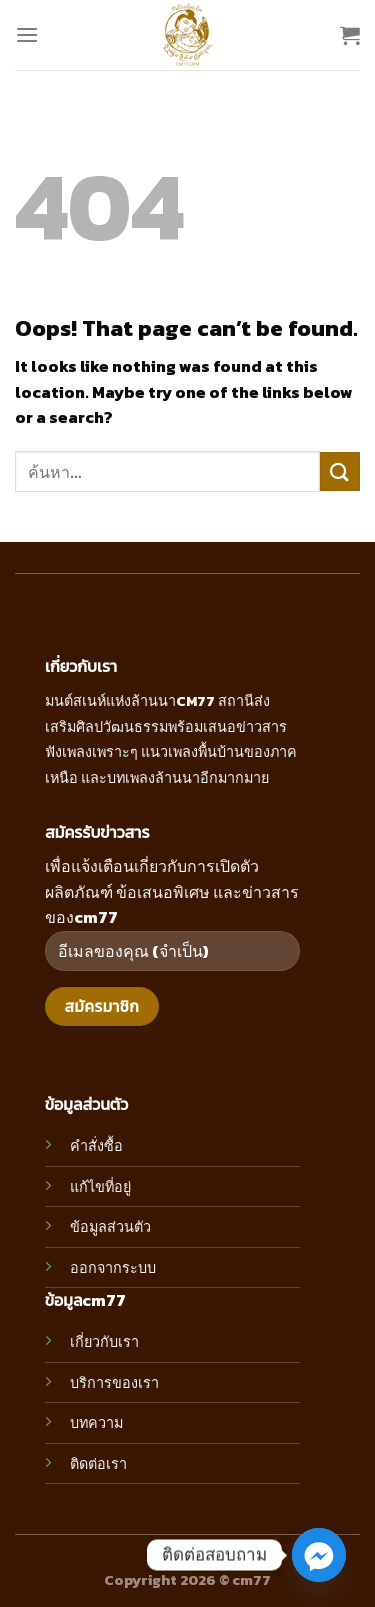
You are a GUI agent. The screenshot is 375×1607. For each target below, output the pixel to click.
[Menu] (27, 34)
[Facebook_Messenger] (319, 1555)
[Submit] (340, 471)
